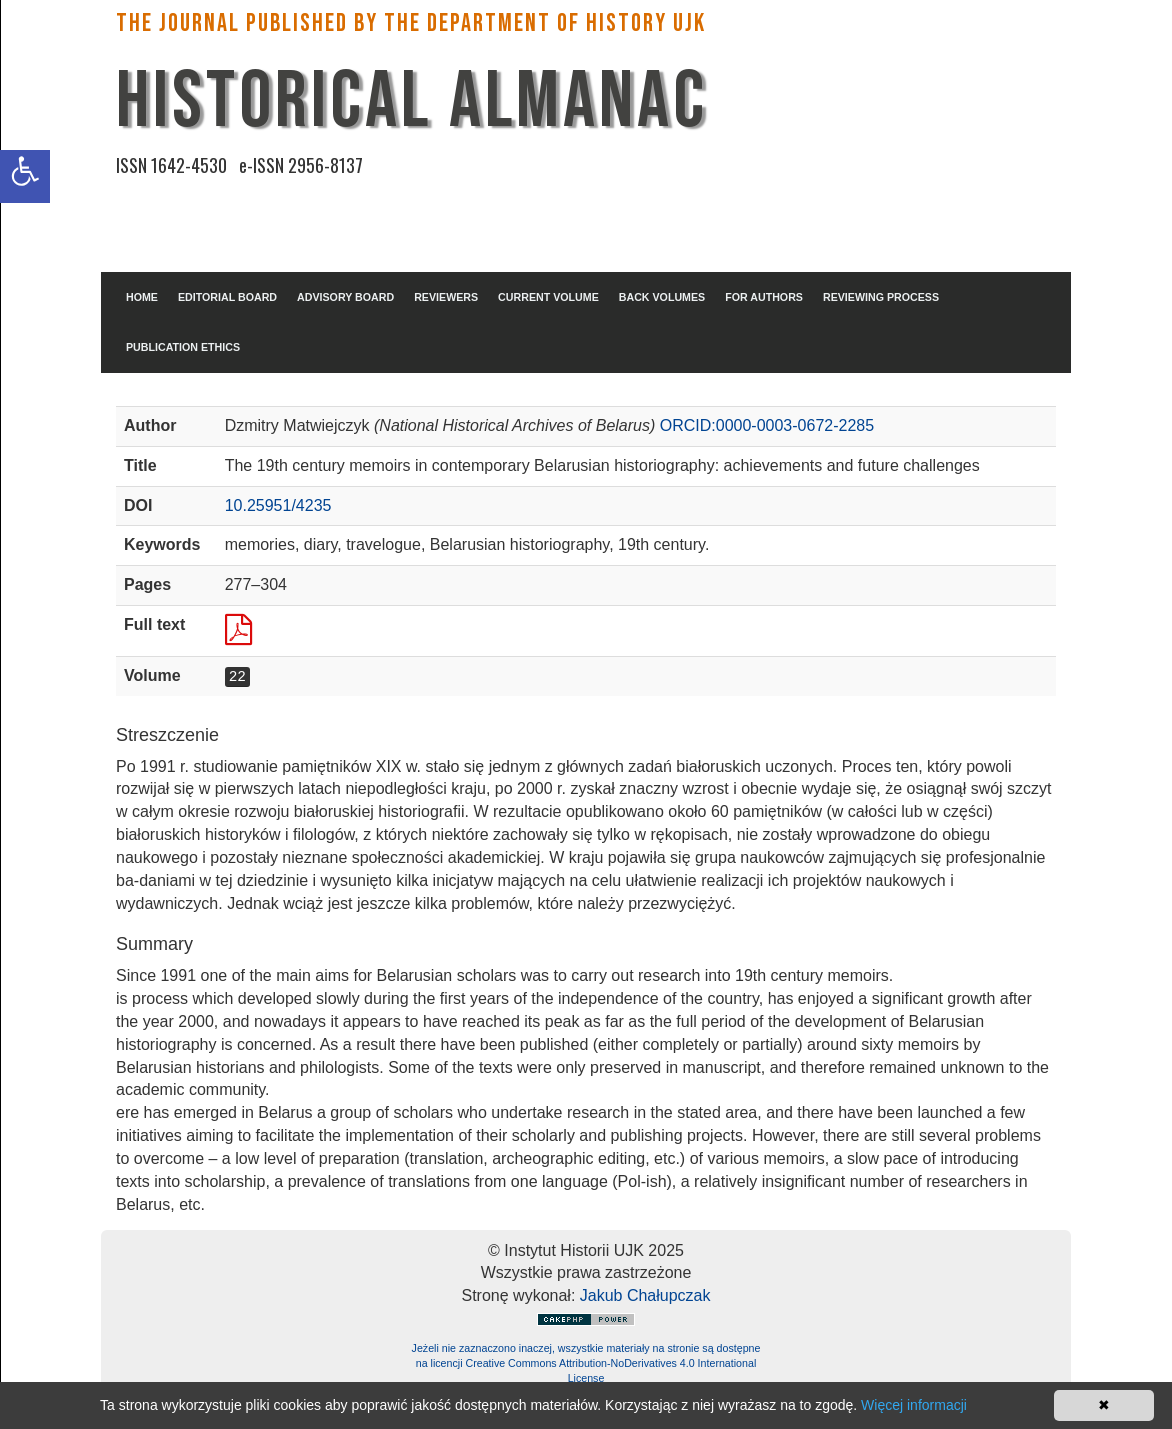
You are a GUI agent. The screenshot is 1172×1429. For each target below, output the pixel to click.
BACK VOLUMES (662, 297)
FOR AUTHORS (764, 297)
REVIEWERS (446, 297)
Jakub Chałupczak (645, 1295)
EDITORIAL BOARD (227, 297)
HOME (142, 297)
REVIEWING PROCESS (881, 297)
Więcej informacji (914, 1405)
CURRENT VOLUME (548, 297)
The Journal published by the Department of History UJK (411, 23)
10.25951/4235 (278, 505)
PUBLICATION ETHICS (183, 347)
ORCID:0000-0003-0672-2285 (767, 425)
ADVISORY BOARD (345, 297)
